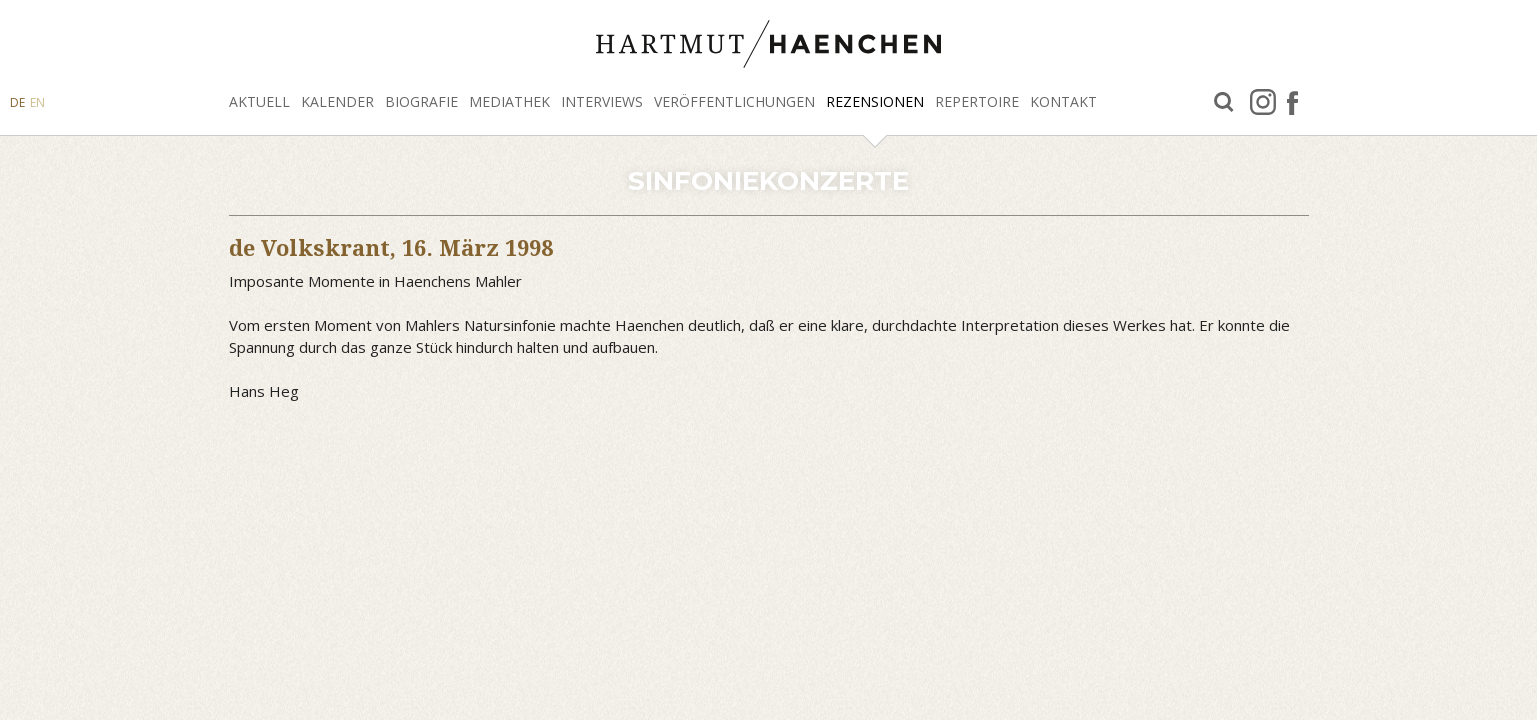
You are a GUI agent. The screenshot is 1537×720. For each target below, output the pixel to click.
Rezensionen (875, 101)
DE (17, 102)
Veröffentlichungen (734, 101)
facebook (1292, 102)
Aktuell (259, 101)
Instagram (1263, 102)
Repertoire (977, 101)
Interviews (602, 101)
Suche (1224, 102)
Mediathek (509, 101)
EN (37, 102)
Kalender (337, 101)
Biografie (421, 101)
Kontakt (1063, 101)
